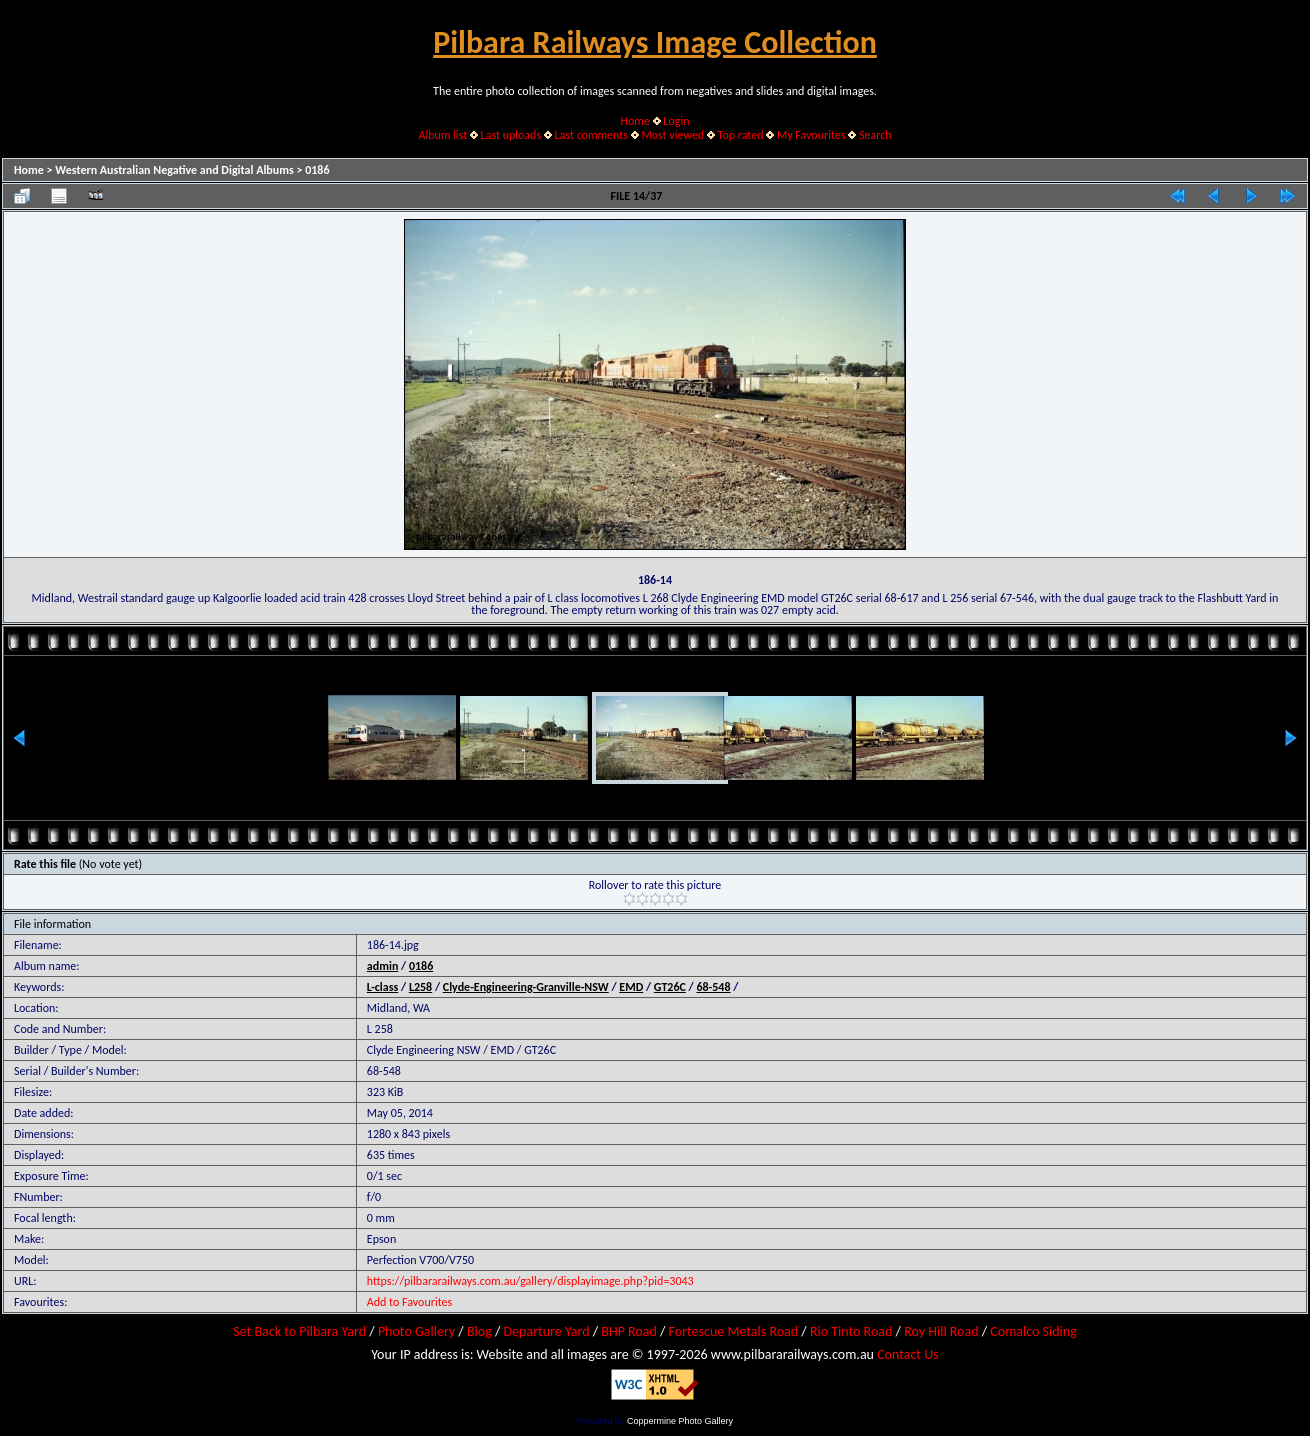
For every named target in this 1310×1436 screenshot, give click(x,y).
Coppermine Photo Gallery (680, 1421)
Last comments (591, 135)
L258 (420, 987)
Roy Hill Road (941, 1331)
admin (383, 966)
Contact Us (908, 1354)
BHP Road (629, 1331)
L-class (382, 987)
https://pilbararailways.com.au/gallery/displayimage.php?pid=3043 (530, 1281)
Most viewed (672, 135)
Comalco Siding (1033, 1331)
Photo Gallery (416, 1331)
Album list (442, 135)
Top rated (741, 135)
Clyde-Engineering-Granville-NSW (526, 987)
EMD (631, 987)
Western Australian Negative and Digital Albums (174, 170)
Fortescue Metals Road (734, 1331)
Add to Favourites (409, 1302)
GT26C (670, 987)
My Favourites (811, 135)
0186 (317, 170)
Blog (479, 1331)
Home (635, 121)
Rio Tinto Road (851, 1331)
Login (676, 121)
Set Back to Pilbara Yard (299, 1331)
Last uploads (511, 135)
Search (875, 135)
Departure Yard (546, 1331)
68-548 (713, 987)
